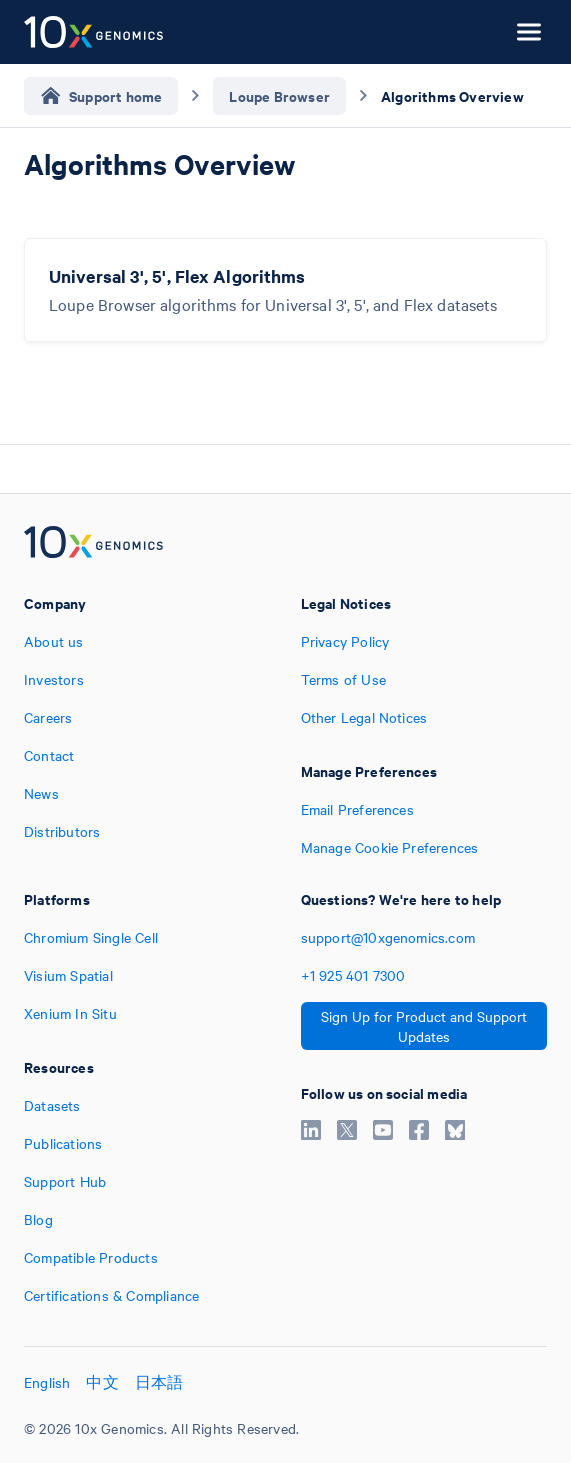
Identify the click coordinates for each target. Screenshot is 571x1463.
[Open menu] (529, 32)
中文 (102, 1382)
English (47, 1382)
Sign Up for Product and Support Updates (424, 1026)
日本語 (159, 1382)
